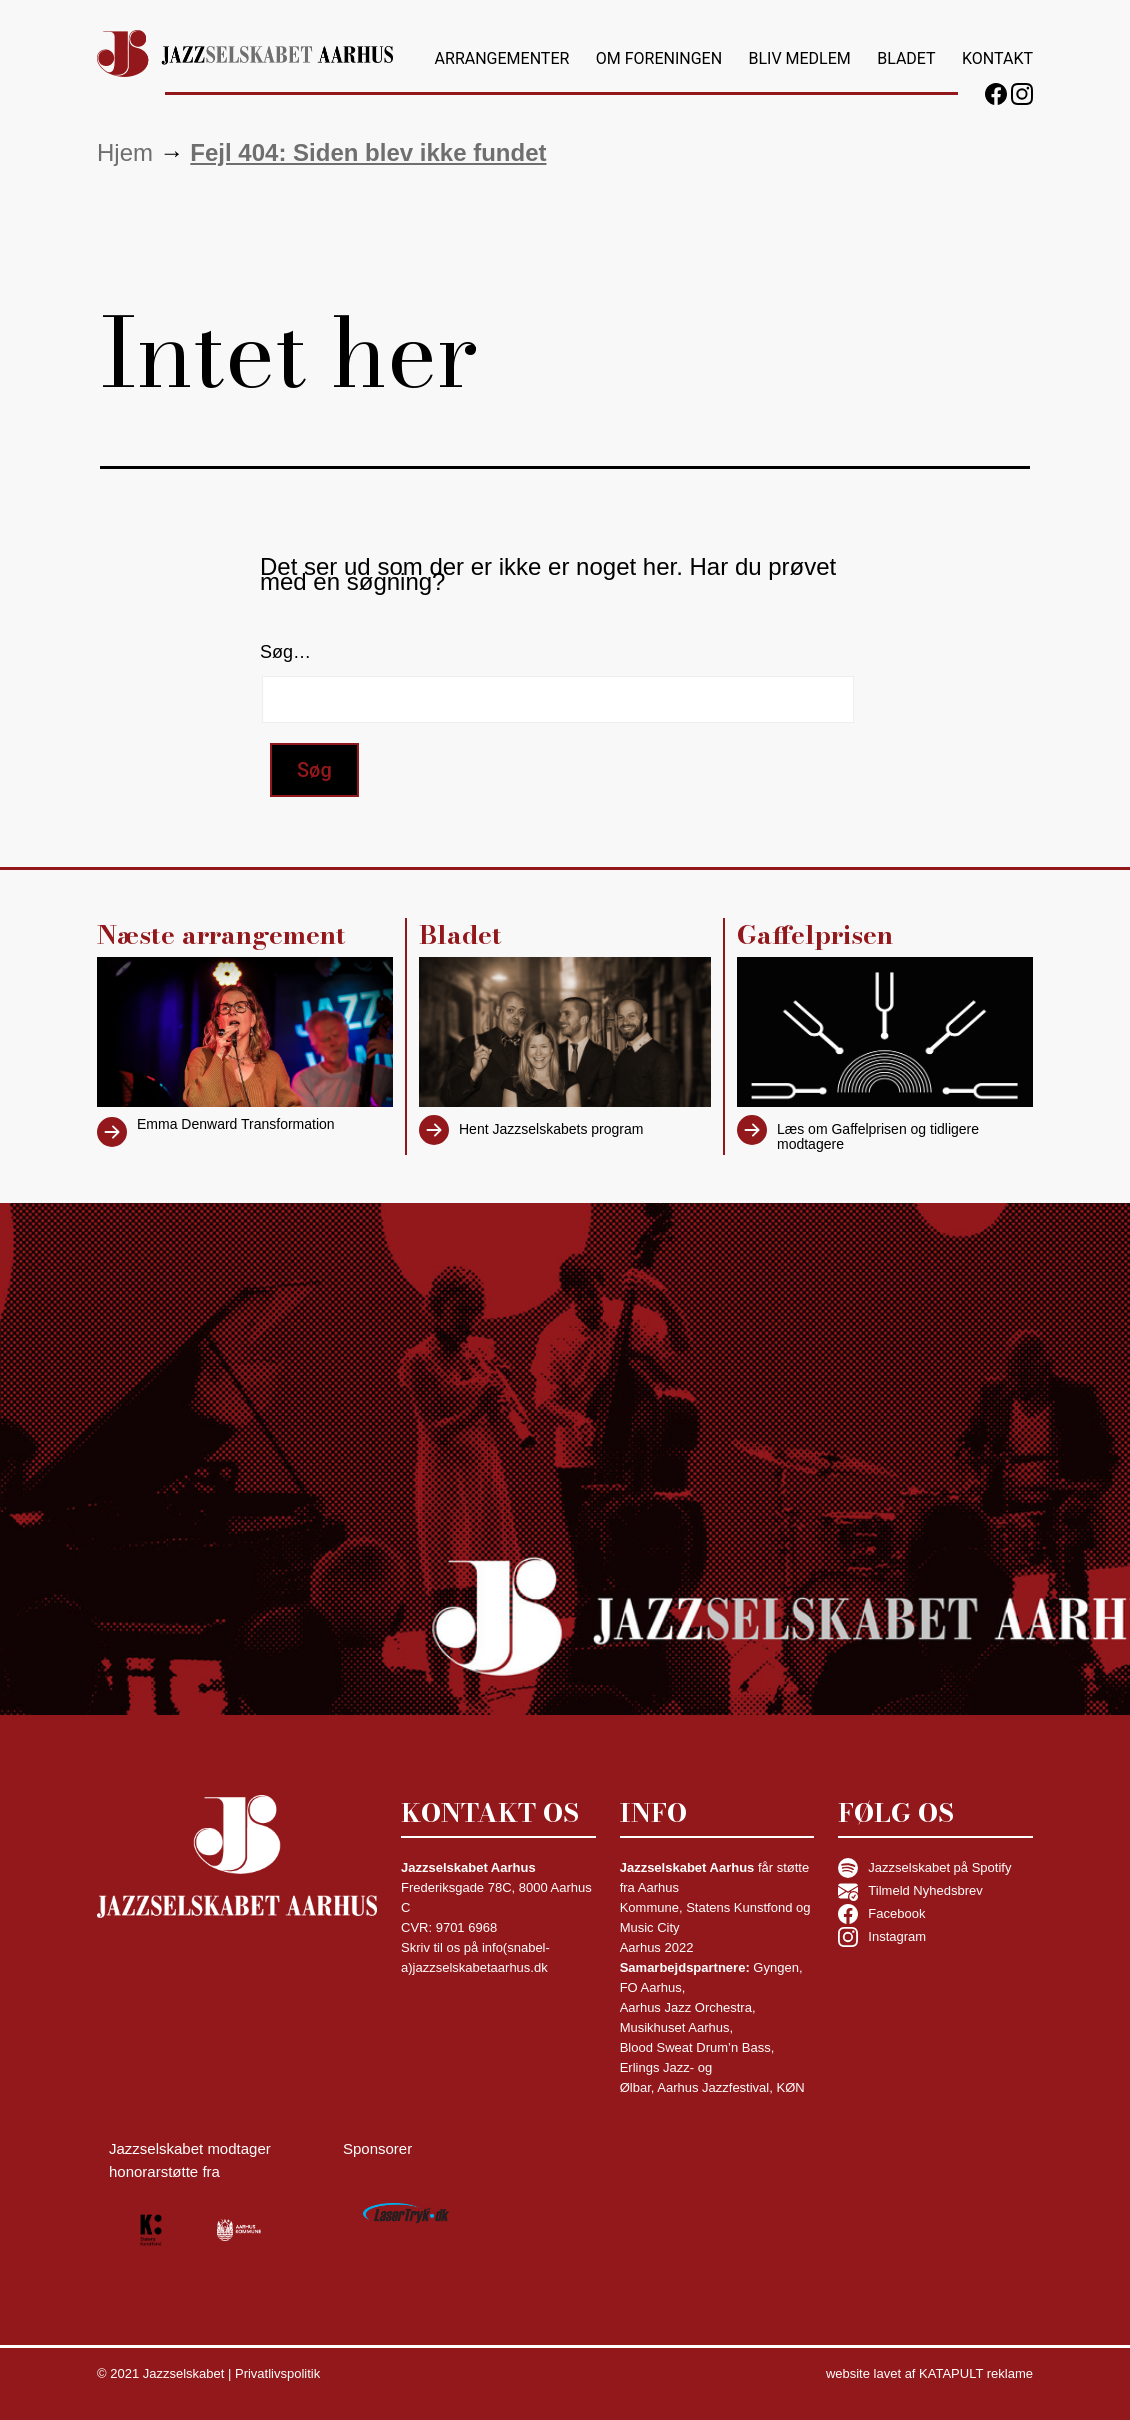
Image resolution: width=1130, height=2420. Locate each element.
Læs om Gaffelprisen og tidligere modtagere (878, 1136)
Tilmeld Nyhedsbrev (910, 1891)
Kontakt (997, 58)
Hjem (125, 152)
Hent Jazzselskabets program (551, 1129)
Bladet (906, 58)
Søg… (285, 652)
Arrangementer (502, 58)
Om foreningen (659, 58)
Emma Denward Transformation (236, 1124)
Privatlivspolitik (277, 2373)
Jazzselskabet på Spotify (924, 1868)
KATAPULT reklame (976, 2373)
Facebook (881, 1914)
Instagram (882, 1937)
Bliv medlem (799, 58)
